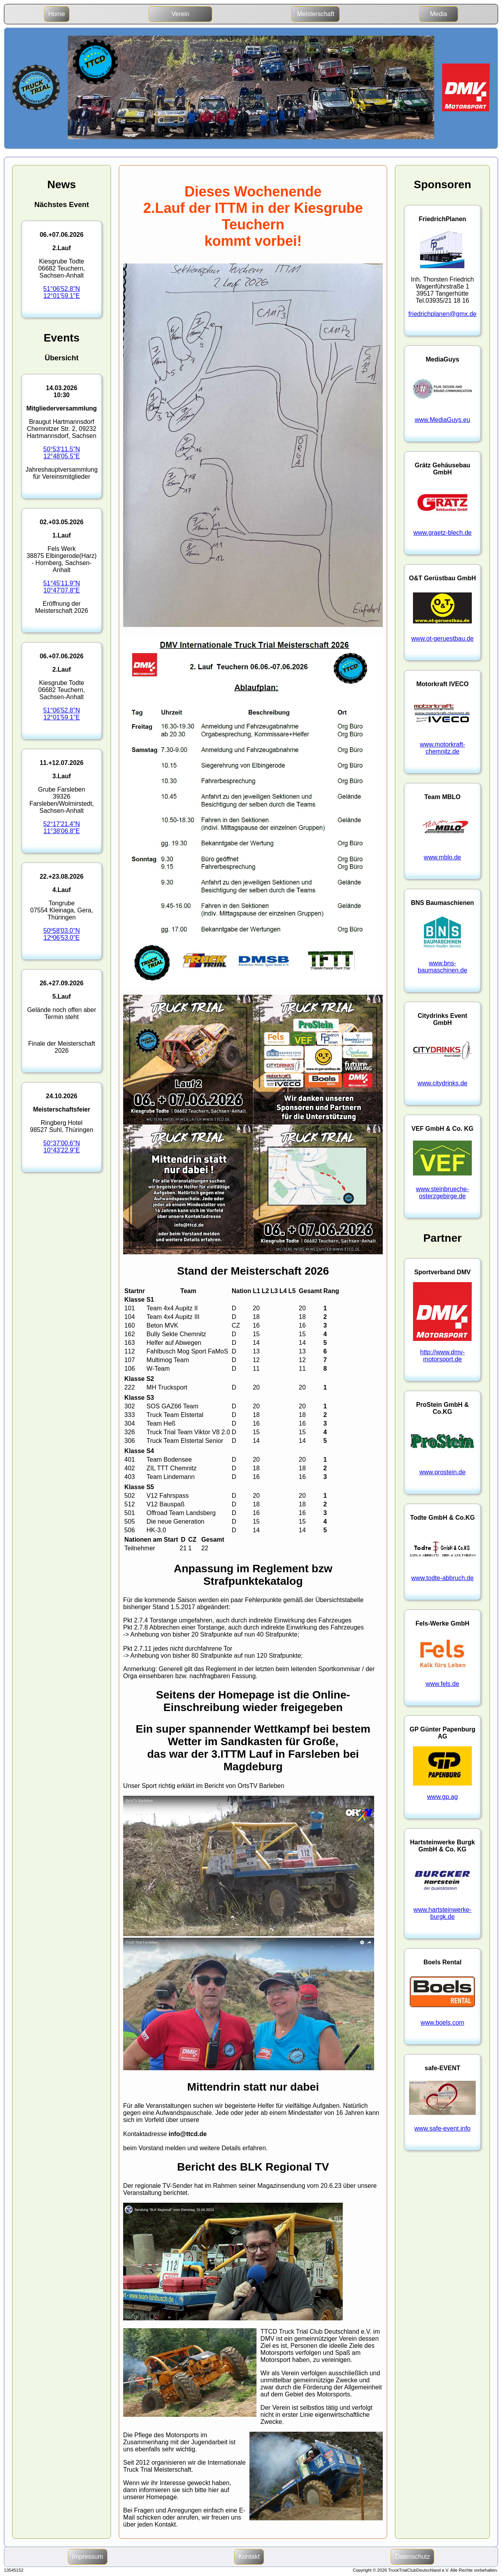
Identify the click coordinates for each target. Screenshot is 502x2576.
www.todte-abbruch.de (442, 1578)
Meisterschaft (315, 14)
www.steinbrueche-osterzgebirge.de (442, 1192)
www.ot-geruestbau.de (442, 638)
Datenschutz (412, 2556)
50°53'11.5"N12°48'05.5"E (61, 453)
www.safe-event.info (443, 2128)
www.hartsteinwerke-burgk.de (442, 1913)
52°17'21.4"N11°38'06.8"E (61, 827)
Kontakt (249, 2556)
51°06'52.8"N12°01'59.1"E (61, 292)
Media (438, 14)
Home (56, 14)
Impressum (87, 2556)
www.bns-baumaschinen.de (442, 967)
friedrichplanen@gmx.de (442, 314)
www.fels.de (442, 1683)
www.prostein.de (442, 1472)
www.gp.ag (442, 1796)
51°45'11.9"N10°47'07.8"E (61, 587)
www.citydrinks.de (442, 1083)
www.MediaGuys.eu (442, 419)
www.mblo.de (442, 857)
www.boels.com (442, 2022)
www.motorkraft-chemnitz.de (442, 748)
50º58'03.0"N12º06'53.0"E (62, 934)
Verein (180, 14)
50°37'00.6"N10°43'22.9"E (61, 1147)
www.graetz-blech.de (442, 532)
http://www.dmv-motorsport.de (442, 1355)
